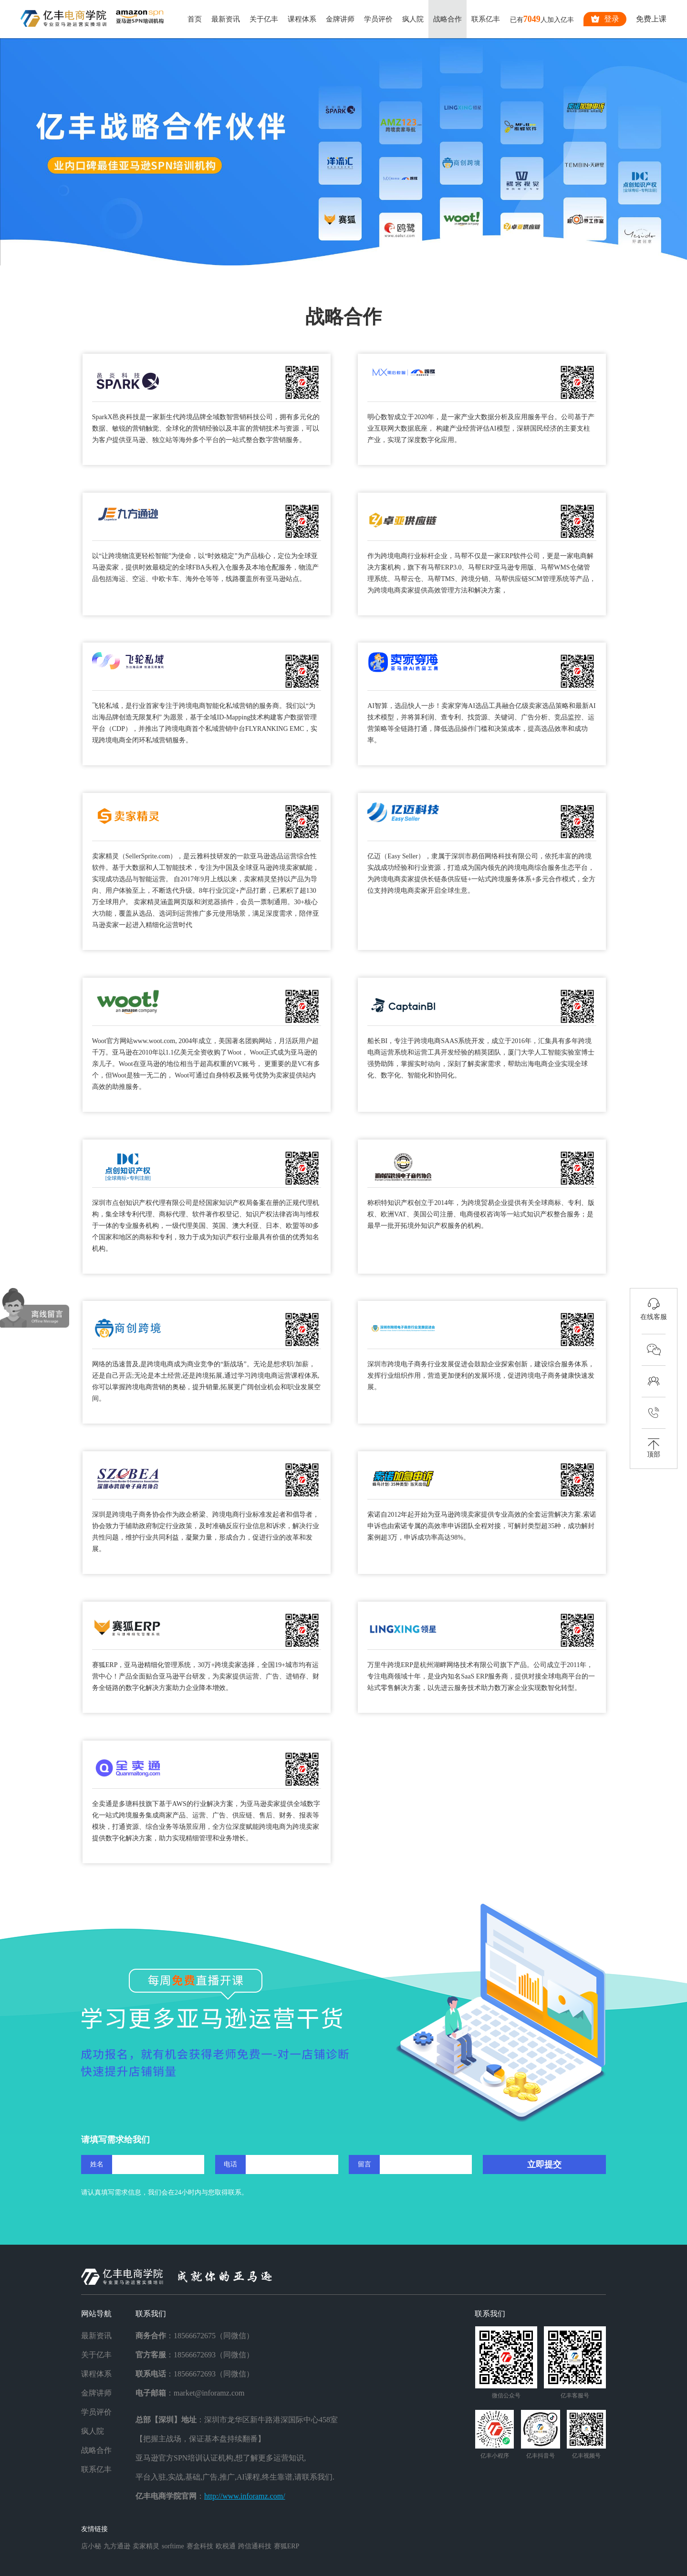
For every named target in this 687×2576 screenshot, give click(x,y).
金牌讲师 (340, 19)
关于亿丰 (264, 19)
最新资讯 (225, 19)
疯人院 (413, 19)
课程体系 (302, 19)
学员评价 (378, 19)
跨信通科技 (254, 2546)
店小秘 (91, 2546)
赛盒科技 (200, 2546)
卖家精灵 (146, 2546)
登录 (605, 19)
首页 (194, 19)
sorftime (173, 2546)
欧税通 (226, 2546)
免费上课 (651, 19)
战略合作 (447, 19)
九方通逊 (117, 2546)
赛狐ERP (287, 2546)
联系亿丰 (485, 19)
